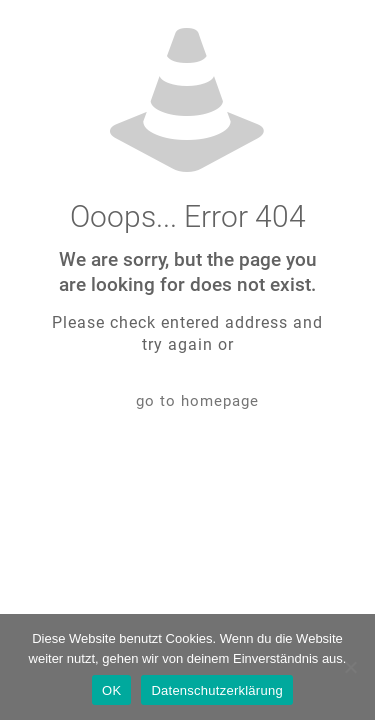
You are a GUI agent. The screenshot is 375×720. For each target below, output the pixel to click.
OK (111, 690)
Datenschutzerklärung (216, 690)
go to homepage (197, 401)
